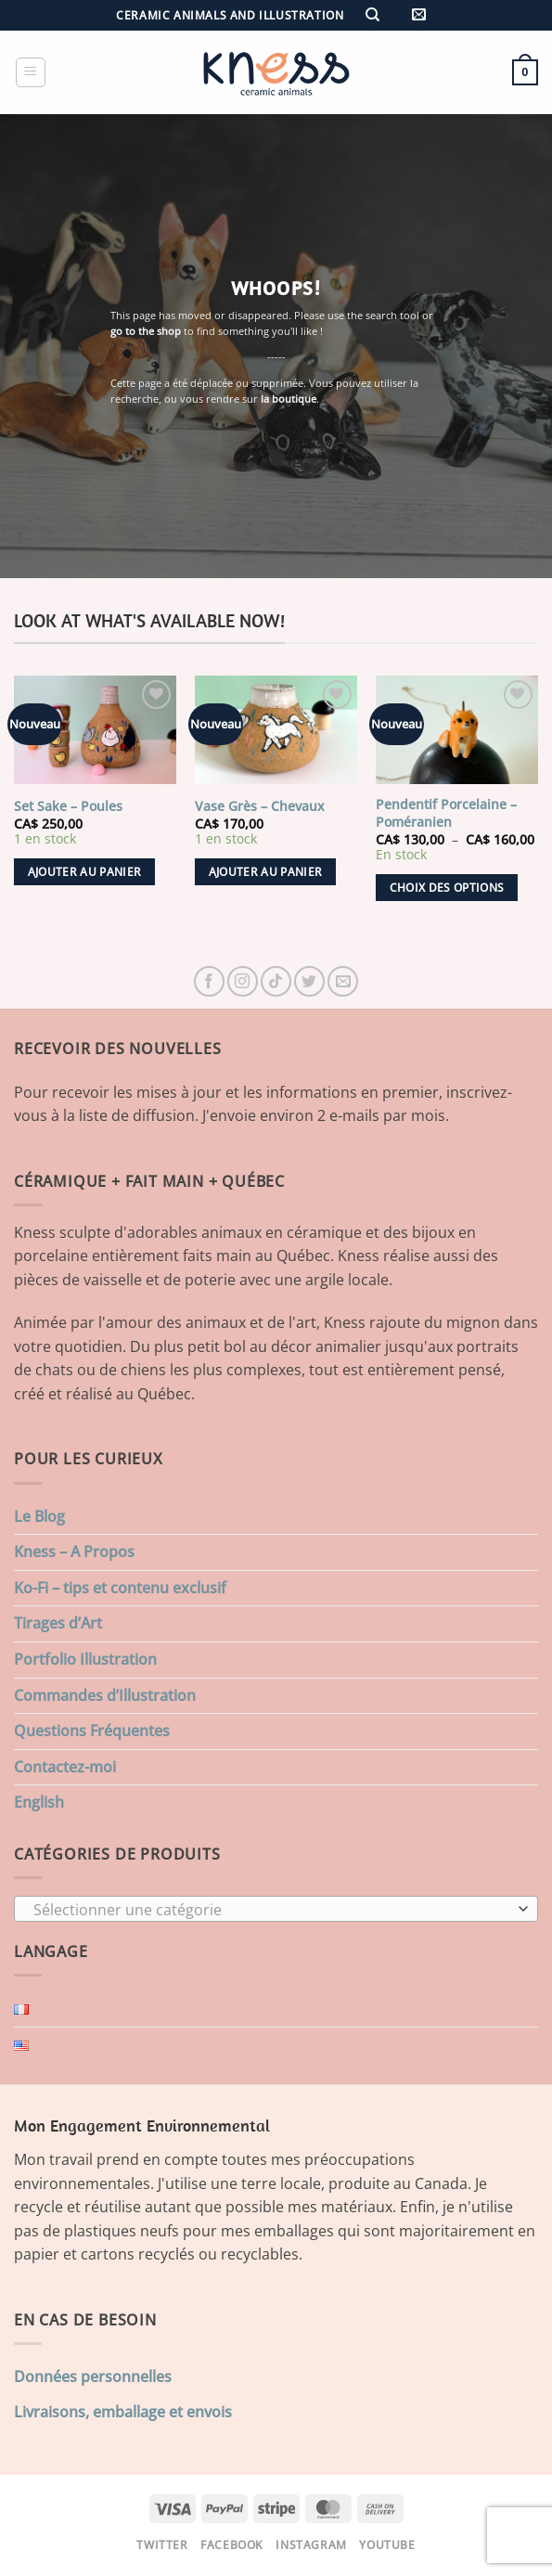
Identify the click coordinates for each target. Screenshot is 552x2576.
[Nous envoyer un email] (342, 981)
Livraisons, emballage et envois (123, 2412)
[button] (419, 15)
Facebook (231, 2545)
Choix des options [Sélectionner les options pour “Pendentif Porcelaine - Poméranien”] (447, 888)
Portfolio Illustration (85, 1659)
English (39, 1802)
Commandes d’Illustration (105, 1695)
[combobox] (276, 1909)
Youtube (387, 2545)
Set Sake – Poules (68, 806)
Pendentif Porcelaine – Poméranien (446, 813)
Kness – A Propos (74, 1551)
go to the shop (145, 331)
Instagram (311, 2545)
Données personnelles (93, 2376)
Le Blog (39, 1516)
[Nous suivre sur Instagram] (242, 981)
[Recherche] (373, 15)
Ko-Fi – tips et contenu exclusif (120, 1588)
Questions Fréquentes (92, 1730)
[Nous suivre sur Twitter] (309, 981)
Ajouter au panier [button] (85, 872)
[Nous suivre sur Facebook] (209, 981)
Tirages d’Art (58, 1623)
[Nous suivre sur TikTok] (276, 981)
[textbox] (271, 1910)
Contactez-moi (65, 1767)
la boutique (288, 399)
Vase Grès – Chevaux (260, 806)
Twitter (161, 2545)
